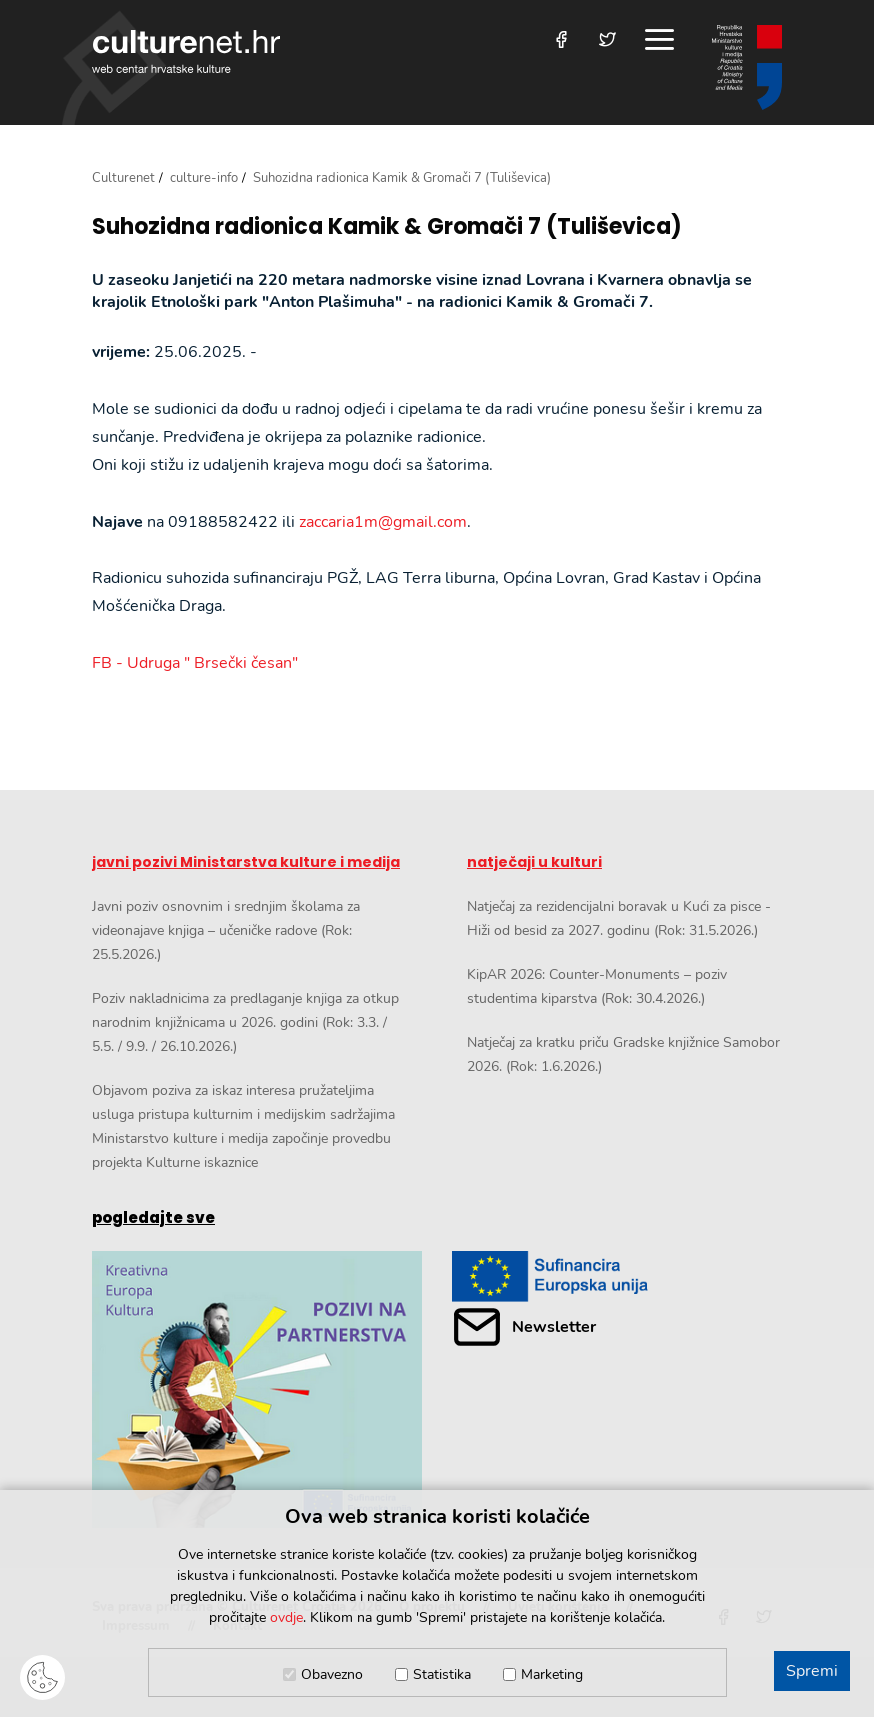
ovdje (286, 1617)
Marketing (552, 1674)
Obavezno (332, 1674)
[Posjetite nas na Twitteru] (607, 39)
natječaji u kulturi (534, 862)
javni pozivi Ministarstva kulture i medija (246, 862)
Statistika (442, 1674)
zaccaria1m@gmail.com (383, 522)
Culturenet (123, 178)
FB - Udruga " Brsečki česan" (195, 663)
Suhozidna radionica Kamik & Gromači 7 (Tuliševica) (387, 227)
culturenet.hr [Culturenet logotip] (186, 51)
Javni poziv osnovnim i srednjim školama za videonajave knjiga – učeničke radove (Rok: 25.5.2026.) (226, 930)
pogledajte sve (153, 1217)
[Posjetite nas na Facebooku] (561, 39)
